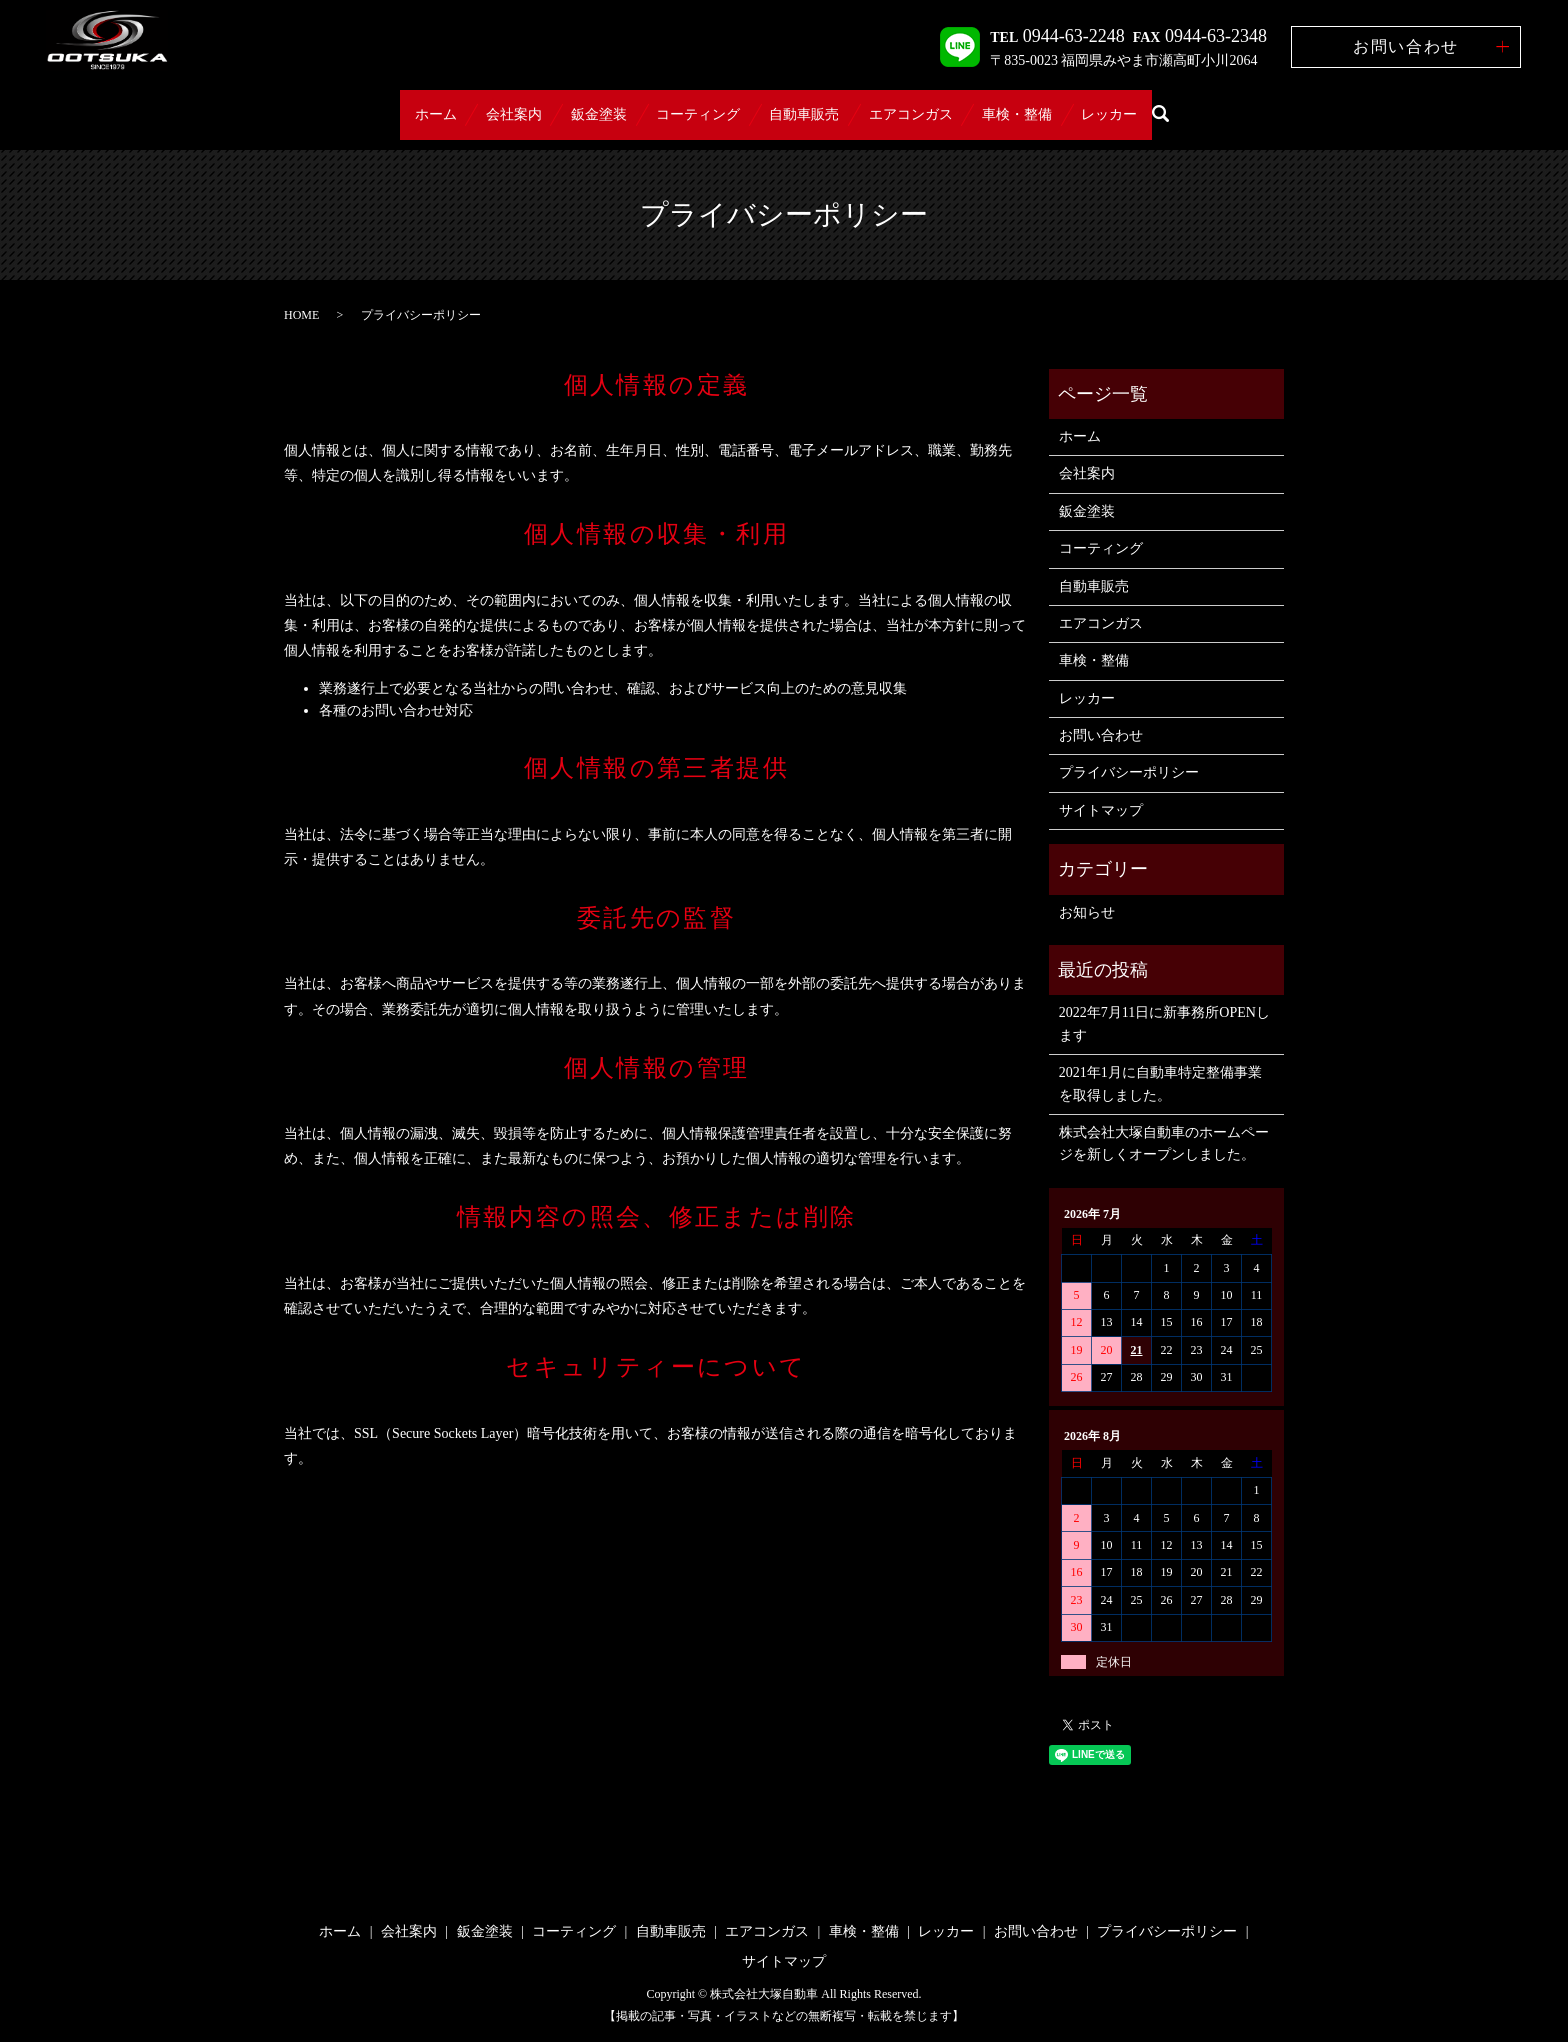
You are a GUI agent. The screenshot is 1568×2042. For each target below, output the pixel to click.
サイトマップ (1101, 790)
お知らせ (1087, 892)
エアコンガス (957, 105)
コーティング (683, 105)
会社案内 (437, 105)
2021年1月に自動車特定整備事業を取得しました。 (1160, 1064)
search (1283, 105)
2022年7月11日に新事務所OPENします (1164, 1004)
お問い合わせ (1406, 46)
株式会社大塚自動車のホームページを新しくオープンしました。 (1164, 1123)
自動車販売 (820, 105)
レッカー (1217, 105)
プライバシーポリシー (1129, 753)
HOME (301, 295)
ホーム (328, 105)
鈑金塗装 (553, 105)
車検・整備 (1094, 105)
